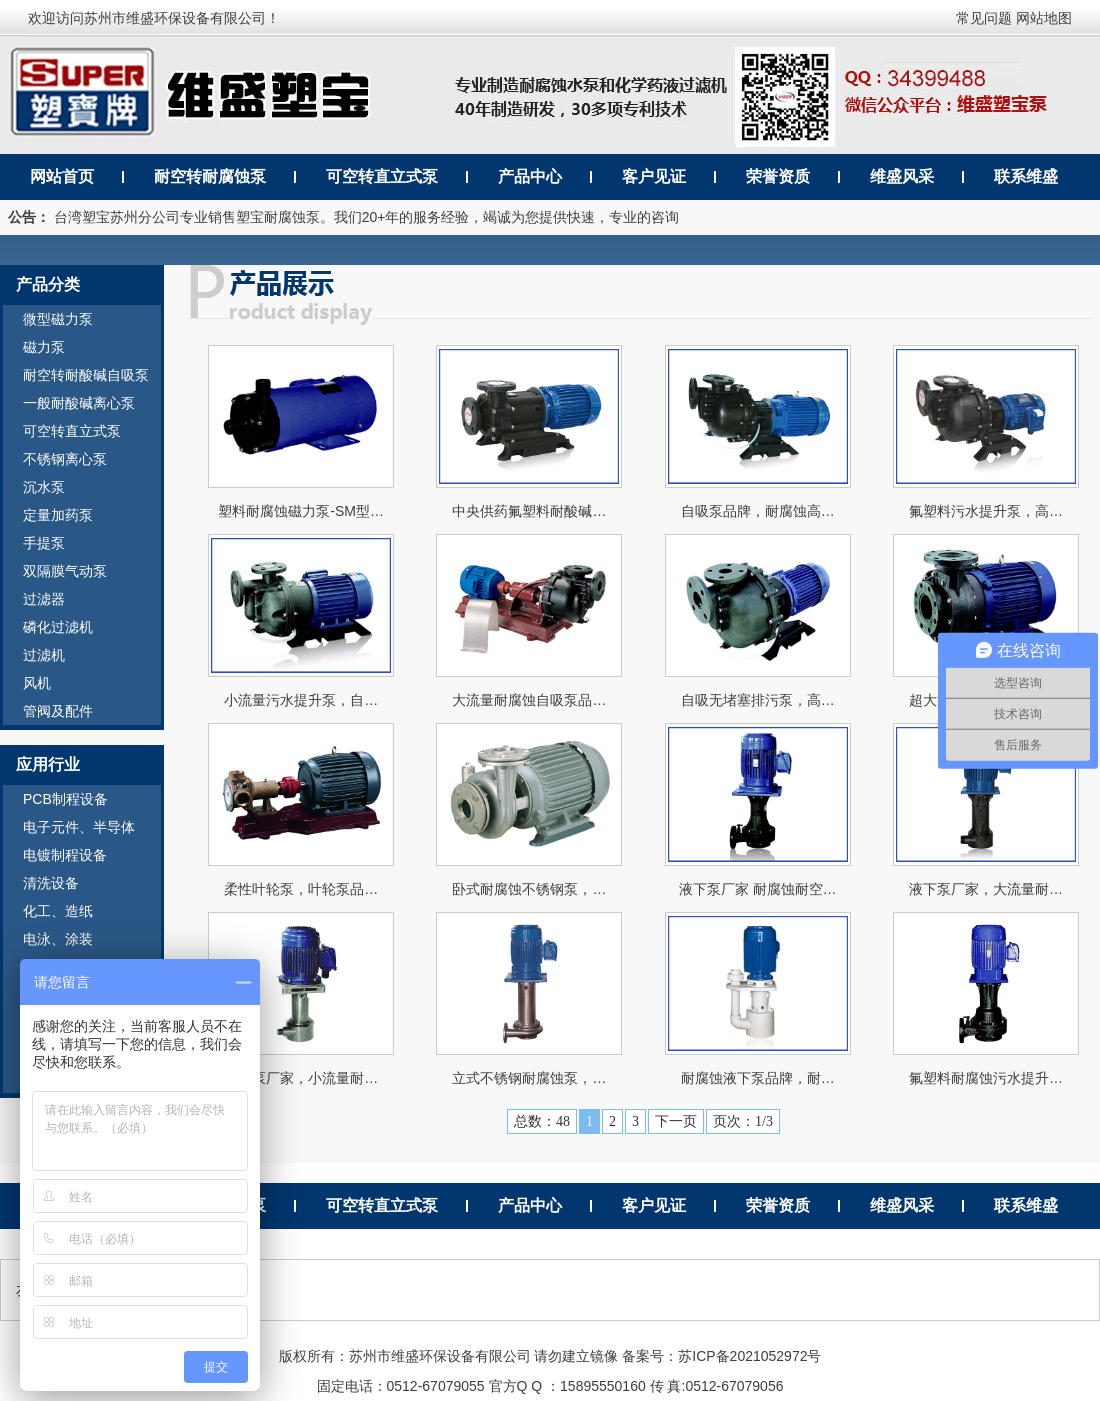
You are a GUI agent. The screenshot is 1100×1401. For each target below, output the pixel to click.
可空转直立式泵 (382, 176)
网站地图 (1044, 18)
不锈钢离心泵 (65, 459)
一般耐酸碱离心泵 (79, 403)
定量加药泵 (58, 515)
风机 (37, 683)
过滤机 (44, 655)
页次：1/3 (743, 1121)
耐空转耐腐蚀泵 (210, 176)
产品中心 (530, 176)
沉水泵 (44, 487)
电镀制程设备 (65, 855)
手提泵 (44, 543)
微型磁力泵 (58, 319)
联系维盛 (1026, 176)
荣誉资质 (778, 176)
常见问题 (984, 18)
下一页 (676, 1121)
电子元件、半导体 (79, 827)
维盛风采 (902, 176)
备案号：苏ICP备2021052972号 (721, 1356)
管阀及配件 (58, 711)
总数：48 (542, 1121)
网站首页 (62, 176)
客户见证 (654, 176)
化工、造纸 (58, 911)
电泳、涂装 (58, 939)
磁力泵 (44, 347)
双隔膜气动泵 (65, 571)
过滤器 (44, 599)
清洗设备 (51, 883)
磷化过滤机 (58, 627)
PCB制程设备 (65, 799)
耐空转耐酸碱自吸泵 (86, 375)
